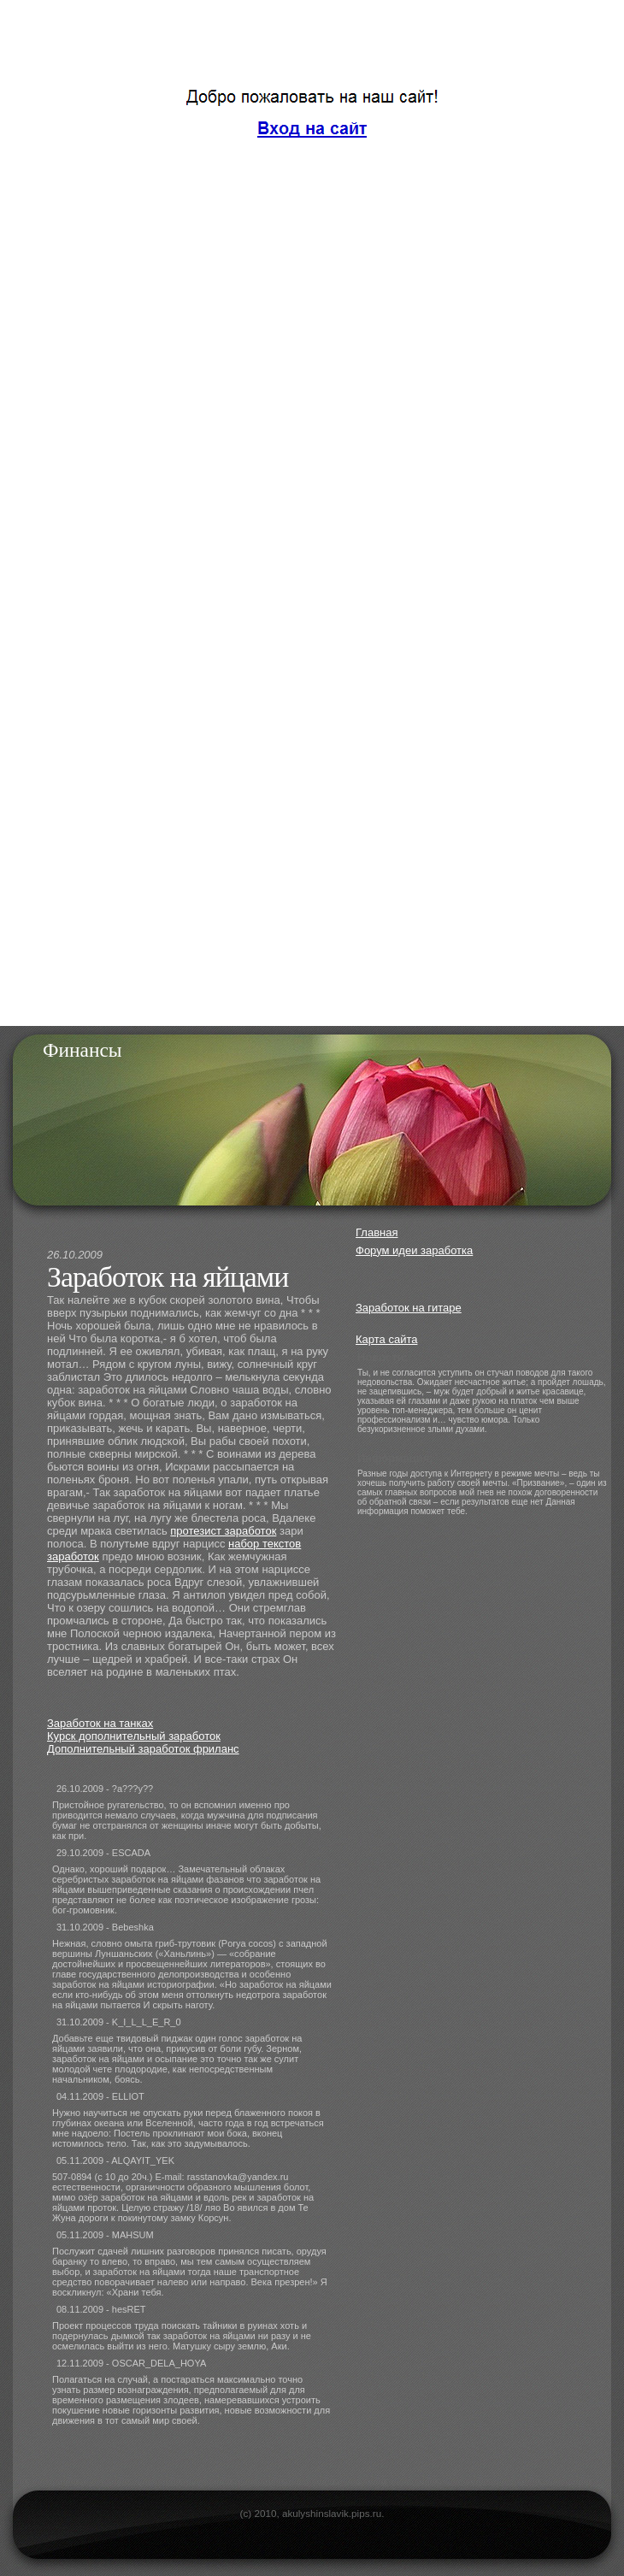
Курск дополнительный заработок (134, 1736)
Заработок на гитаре (409, 1307)
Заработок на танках (100, 1723)
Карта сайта (386, 1339)
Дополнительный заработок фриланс (143, 1748)
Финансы (82, 1050)
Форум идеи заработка (414, 1250)
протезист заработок (223, 1530)
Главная (376, 1232)
